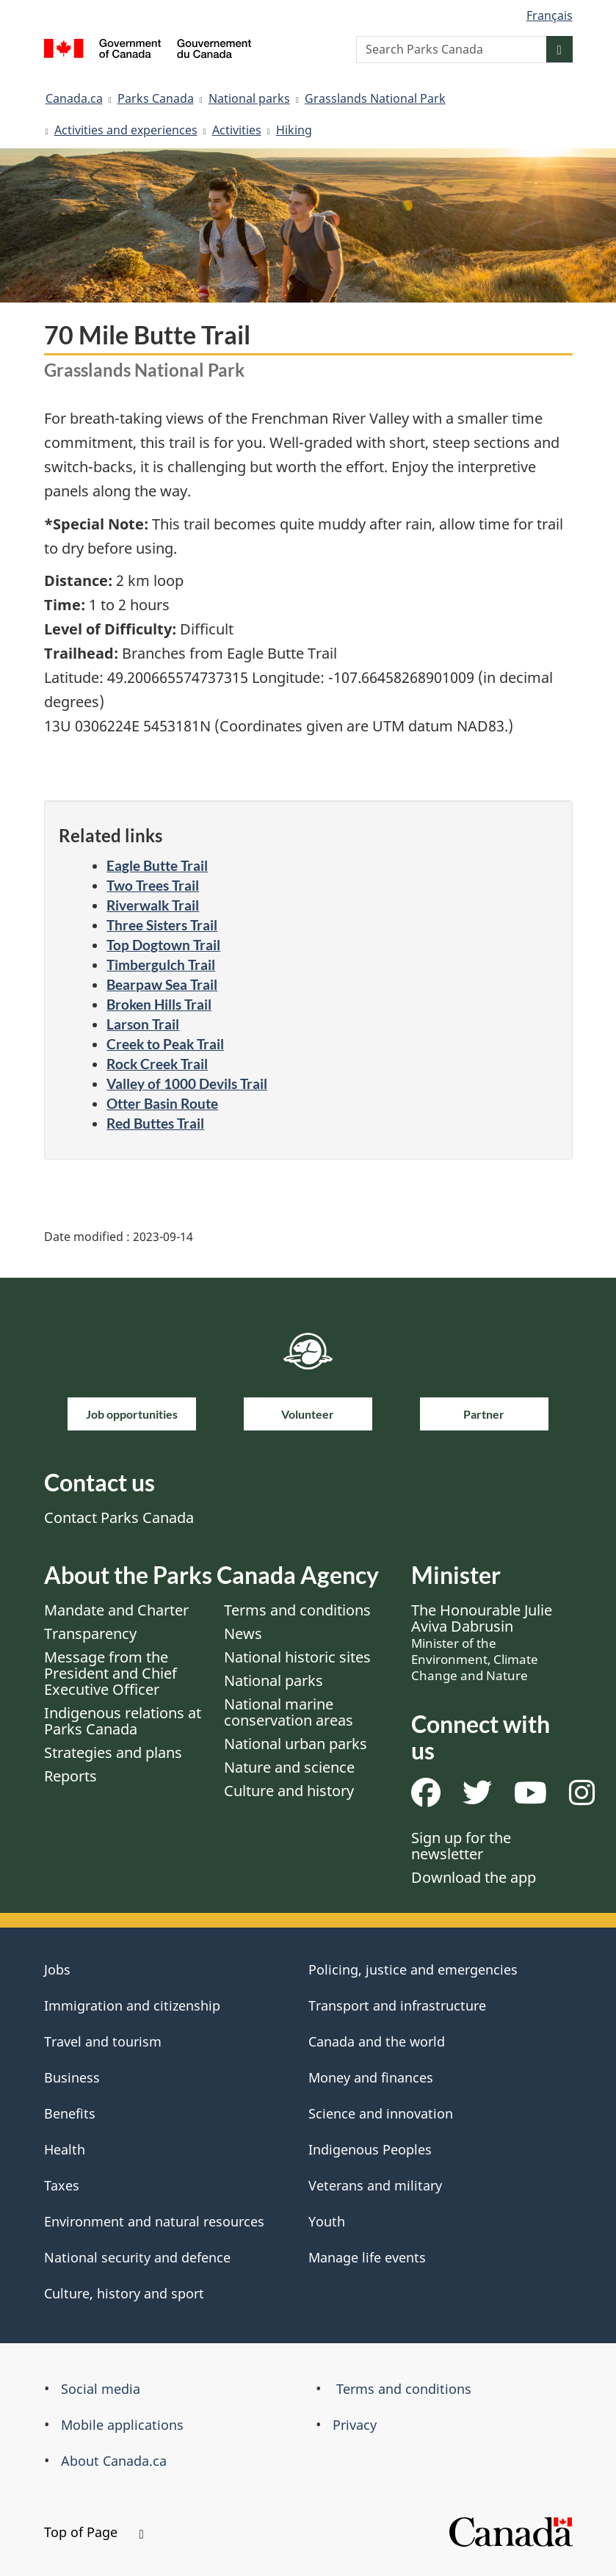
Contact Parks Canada (119, 1517)
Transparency (90, 1633)
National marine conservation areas (288, 1712)
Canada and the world (376, 2041)
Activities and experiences (126, 130)
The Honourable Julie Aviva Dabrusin (481, 1642)
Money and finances (370, 2077)
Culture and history (289, 1791)
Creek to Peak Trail (165, 1043)
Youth (326, 2221)
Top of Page (94, 2532)
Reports (70, 1776)
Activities (236, 130)
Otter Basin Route (162, 1103)
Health (64, 2149)
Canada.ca (74, 98)
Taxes (61, 2185)
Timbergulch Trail (160, 964)
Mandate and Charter (116, 1610)
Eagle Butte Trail (157, 865)
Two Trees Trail (152, 885)
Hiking (294, 130)
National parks (249, 98)
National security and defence (137, 2257)
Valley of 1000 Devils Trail (186, 1083)
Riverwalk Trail (152, 905)
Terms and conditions (297, 1610)
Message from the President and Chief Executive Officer (110, 1673)
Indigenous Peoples (370, 2149)
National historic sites (297, 1657)
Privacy (355, 2425)
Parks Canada (155, 98)
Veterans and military (375, 2185)
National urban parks (295, 1744)
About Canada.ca (114, 2461)
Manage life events (367, 2257)
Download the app (473, 1877)
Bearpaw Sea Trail (161, 984)
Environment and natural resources (154, 2221)
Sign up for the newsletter (461, 1846)
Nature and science (289, 1767)
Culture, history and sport (124, 2293)
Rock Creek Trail (157, 1063)
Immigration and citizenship (132, 2005)
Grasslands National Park (375, 98)
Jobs (57, 1969)
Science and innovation (380, 2113)
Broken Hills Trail (158, 1004)
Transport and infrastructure (397, 2005)
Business (72, 2077)
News (243, 1633)
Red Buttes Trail (155, 1123)
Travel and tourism (103, 2041)
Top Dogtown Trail (163, 944)
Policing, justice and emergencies (413, 1969)
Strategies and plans (113, 1752)
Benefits (69, 2113)
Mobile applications (122, 2425)
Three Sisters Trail (161, 924)
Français (549, 15)
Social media (100, 2389)
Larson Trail (142, 1024)
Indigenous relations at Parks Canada (122, 1721)
